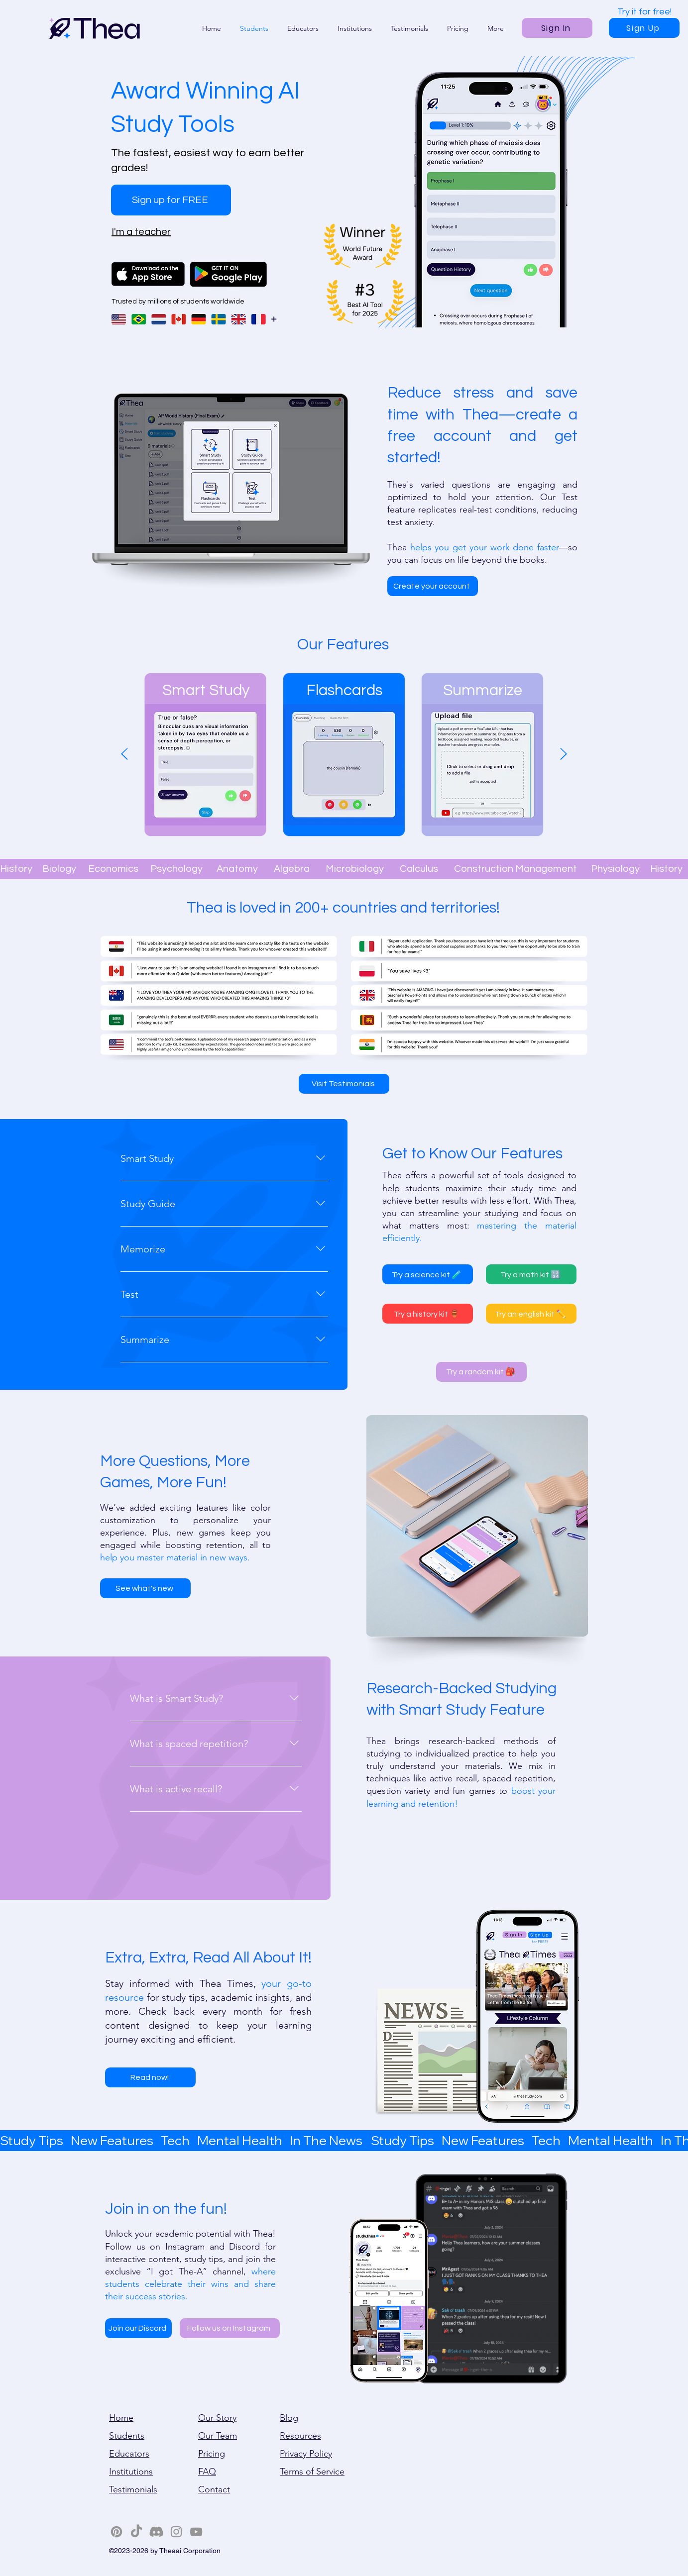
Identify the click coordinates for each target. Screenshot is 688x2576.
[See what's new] (145, 1588)
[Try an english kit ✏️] (531, 1314)
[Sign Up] (644, 28)
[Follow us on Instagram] (230, 2328)
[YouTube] (196, 2531)
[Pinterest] (116, 2531)
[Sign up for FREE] (171, 200)
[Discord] (156, 2531)
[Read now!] (150, 2077)
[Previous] (124, 754)
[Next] (563, 754)
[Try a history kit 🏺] (427, 1314)
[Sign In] (557, 28)
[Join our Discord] (138, 2328)
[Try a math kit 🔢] (531, 1274)
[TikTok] (136, 2531)
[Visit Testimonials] (344, 1084)
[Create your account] (432, 586)
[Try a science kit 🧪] (427, 1274)
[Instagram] (176, 2531)
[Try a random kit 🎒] (481, 1372)
